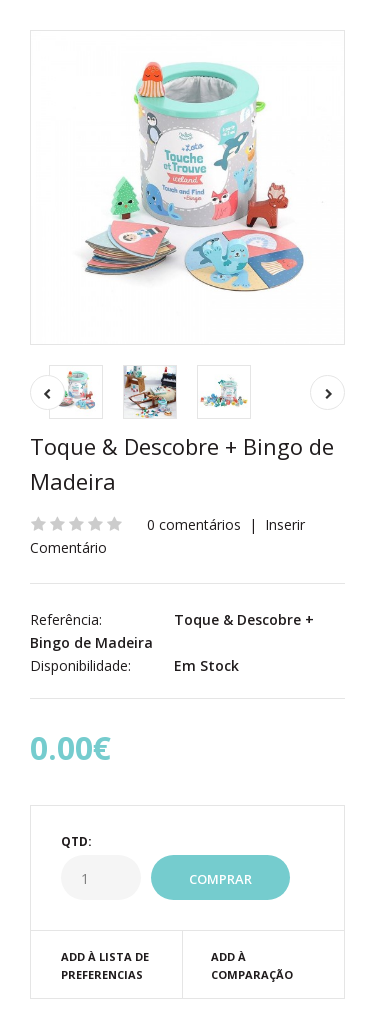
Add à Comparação (252, 965)
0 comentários (194, 524)
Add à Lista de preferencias (105, 965)
